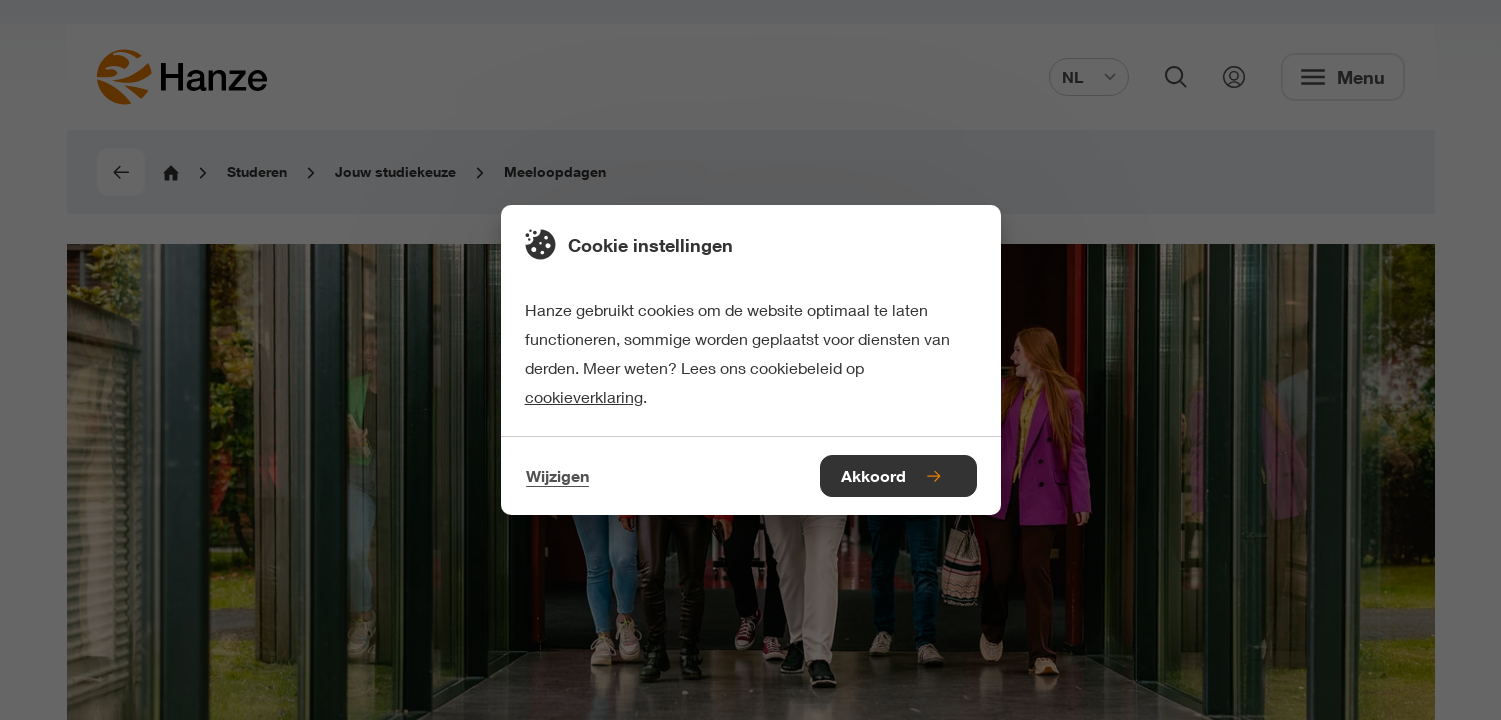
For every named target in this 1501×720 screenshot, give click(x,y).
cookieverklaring (584, 396)
